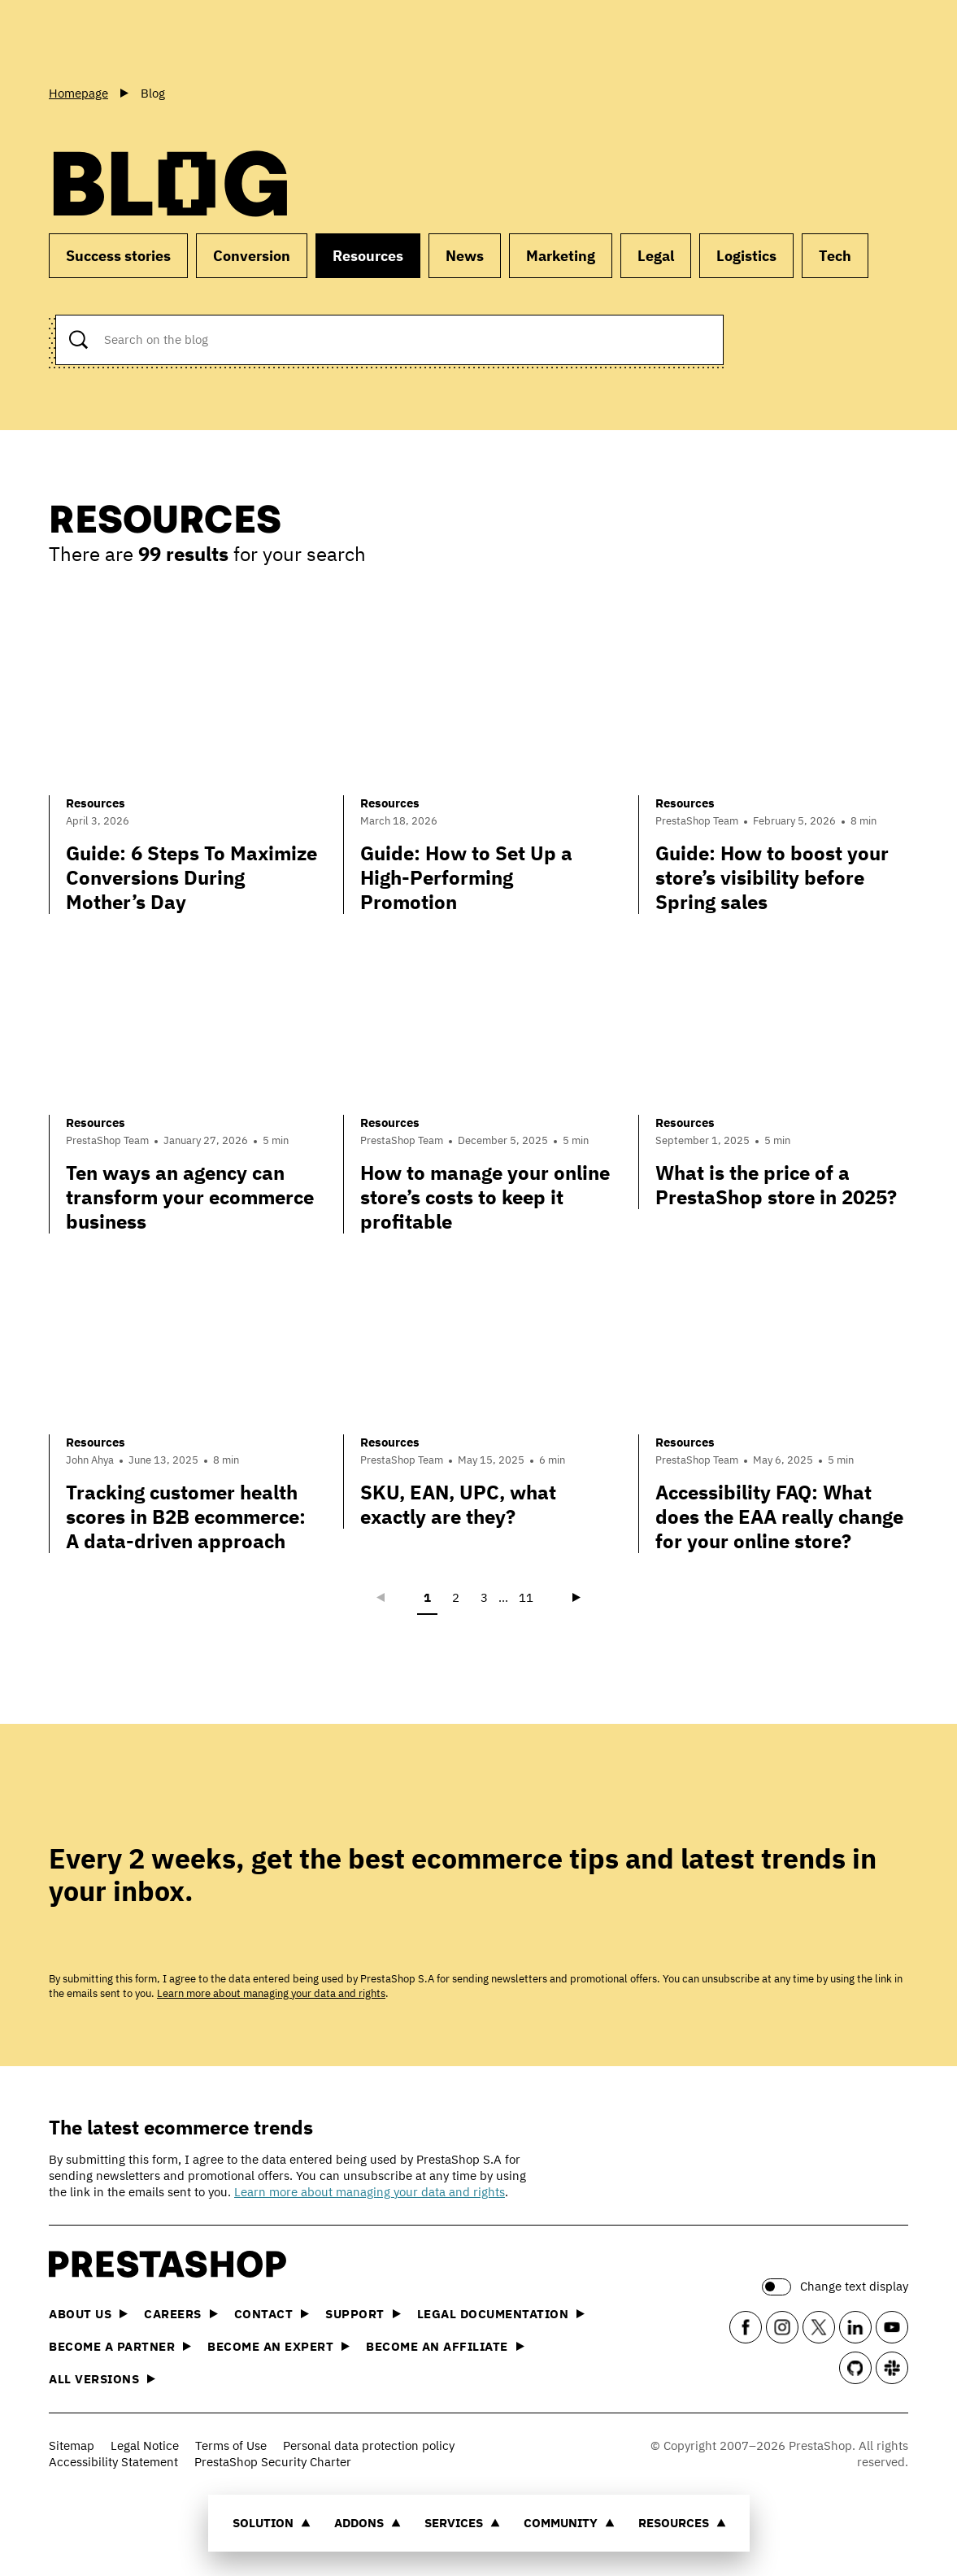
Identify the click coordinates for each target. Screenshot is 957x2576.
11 (526, 1597)
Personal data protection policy (369, 2445)
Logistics (746, 255)
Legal (655, 255)
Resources (682, 2522)
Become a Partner (120, 2346)
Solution (272, 2522)
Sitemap (71, 2445)
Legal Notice (145, 2445)
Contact (272, 2313)
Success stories (118, 255)
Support (363, 2313)
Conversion (251, 255)
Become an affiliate (445, 2346)
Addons (367, 2522)
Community (569, 2522)
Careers (181, 2313)
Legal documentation (501, 2313)
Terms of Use (231, 2445)
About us (88, 2313)
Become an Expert (278, 2346)
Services (462, 2522)
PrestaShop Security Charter (272, 2461)
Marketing (560, 255)
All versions (102, 2379)
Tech (835, 255)
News (465, 255)
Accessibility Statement (113, 2461)
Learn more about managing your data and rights (271, 1993)
